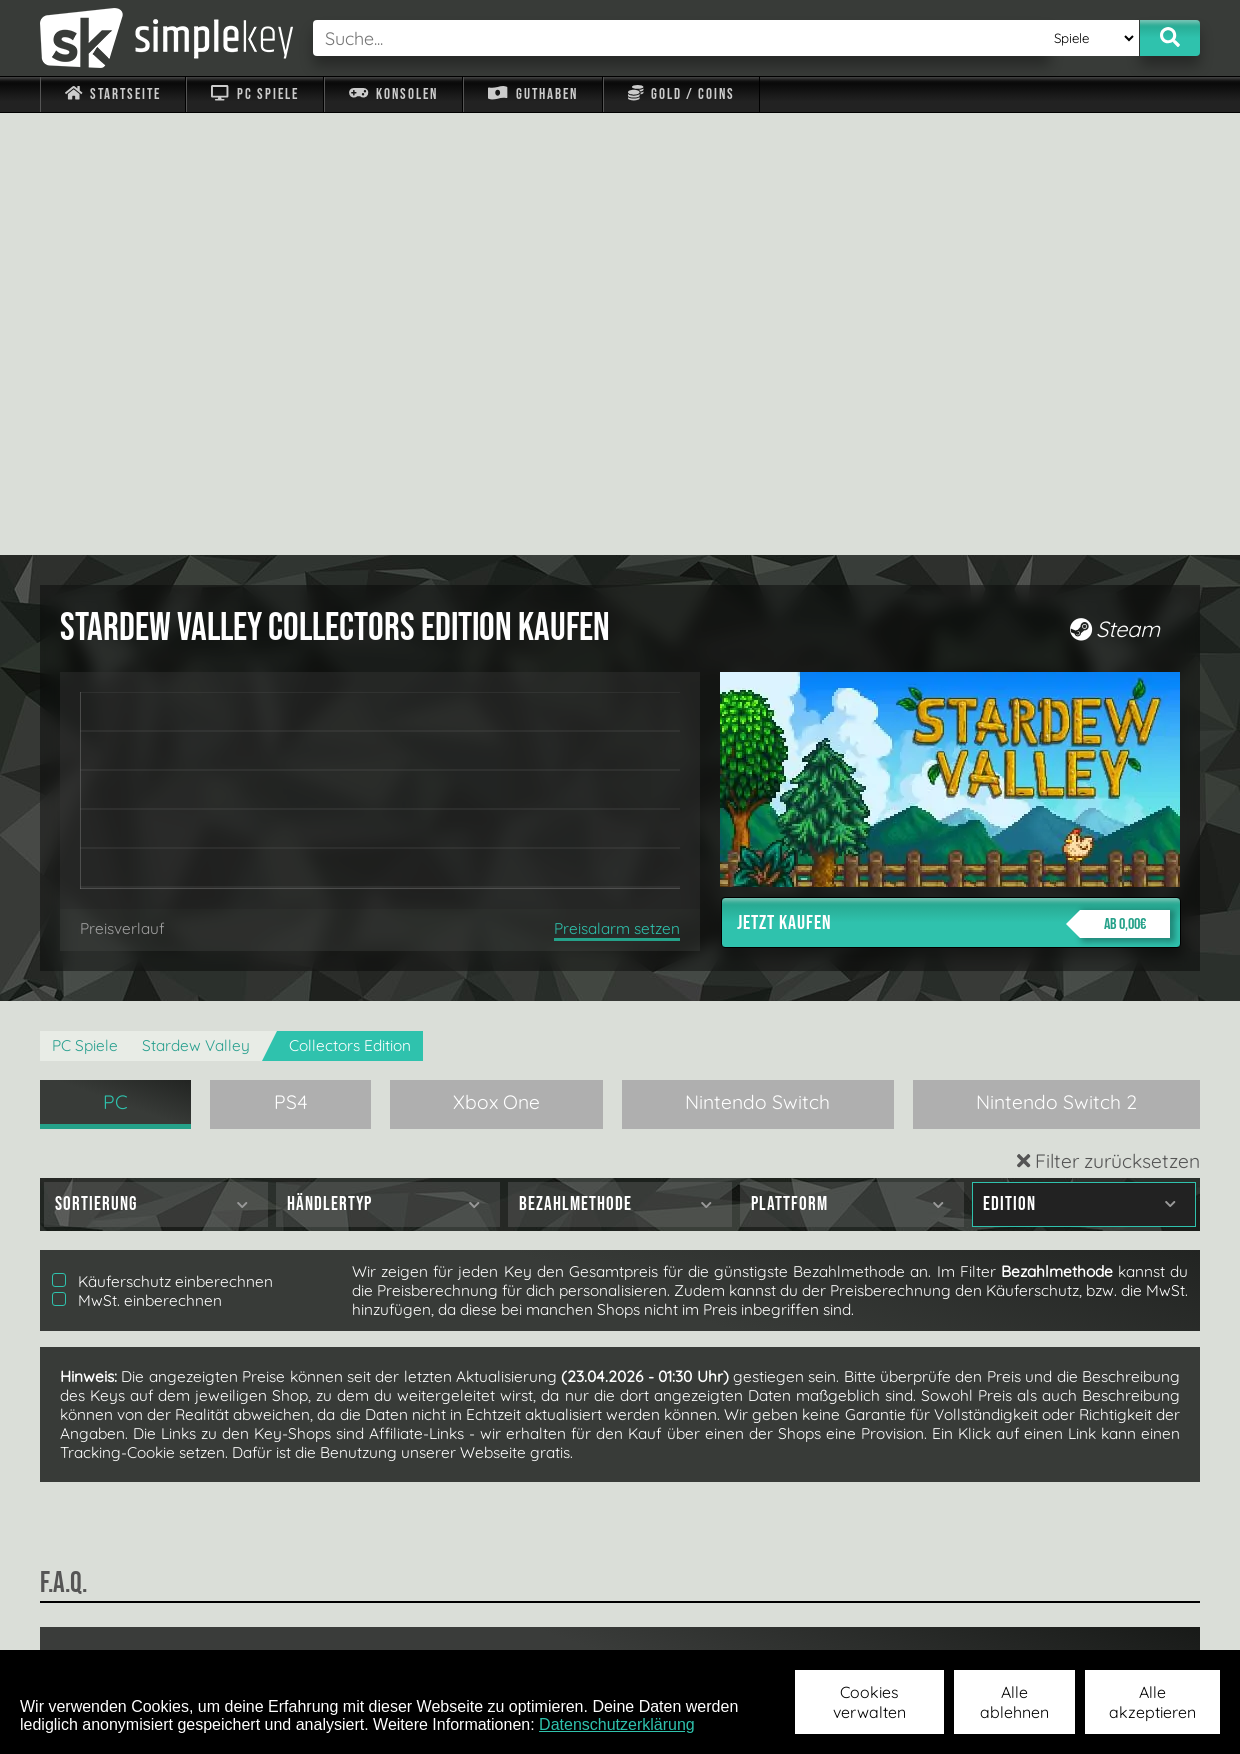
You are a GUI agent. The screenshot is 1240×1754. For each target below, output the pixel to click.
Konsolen (393, 94)
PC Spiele (254, 94)
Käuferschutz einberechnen (162, 839)
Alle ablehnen (1014, 1702)
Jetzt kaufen (953, 482)
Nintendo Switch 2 (1056, 660)
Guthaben (532, 94)
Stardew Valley (196, 603)
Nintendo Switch (757, 660)
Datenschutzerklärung (617, 1724)
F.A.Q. (493, 1623)
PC (115, 660)
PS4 (291, 660)
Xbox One (496, 660)
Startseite (113, 94)
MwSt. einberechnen (137, 858)
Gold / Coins (681, 94)
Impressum (125, 1623)
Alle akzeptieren (1152, 1702)
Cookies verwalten (869, 1702)
